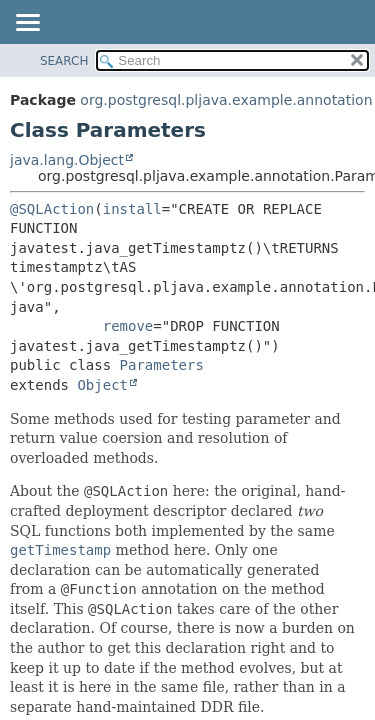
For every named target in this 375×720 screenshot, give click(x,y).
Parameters (162, 365)
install (132, 209)
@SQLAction (52, 209)
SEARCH (64, 61)
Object (102, 385)
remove (128, 326)
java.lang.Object (67, 160)
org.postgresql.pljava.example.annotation (226, 100)
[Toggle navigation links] (27, 24)
